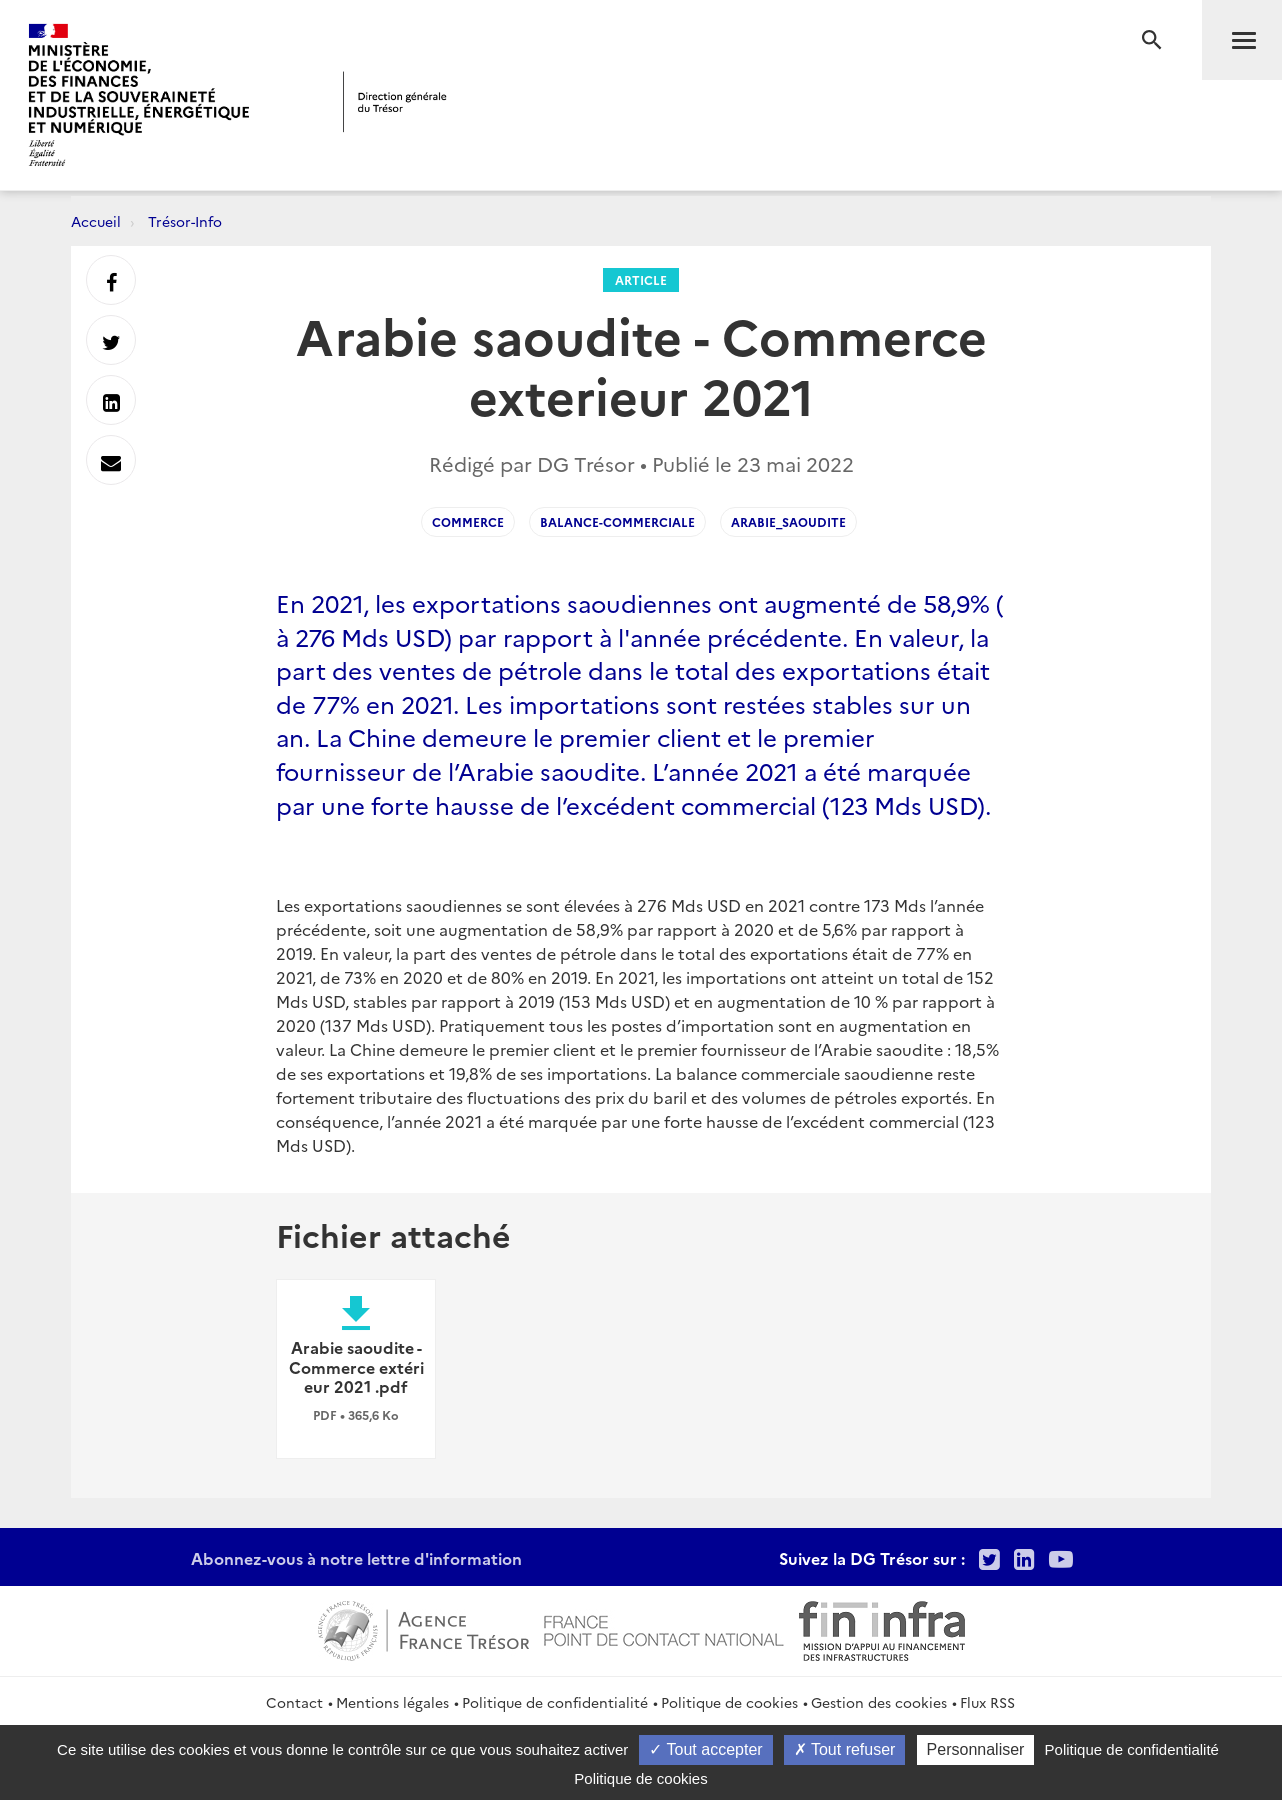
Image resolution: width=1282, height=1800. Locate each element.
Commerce (468, 521)
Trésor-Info (185, 221)
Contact (294, 1702)
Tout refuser (845, 1749)
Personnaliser (976, 1749)
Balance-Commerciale (617, 521)
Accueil (96, 221)
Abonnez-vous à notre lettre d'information (356, 1558)
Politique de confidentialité (555, 1702)
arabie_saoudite (788, 521)
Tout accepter (705, 1749)
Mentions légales (392, 1702)
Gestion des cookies (879, 1702)
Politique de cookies (729, 1702)
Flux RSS (987, 1702)
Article (641, 279)
